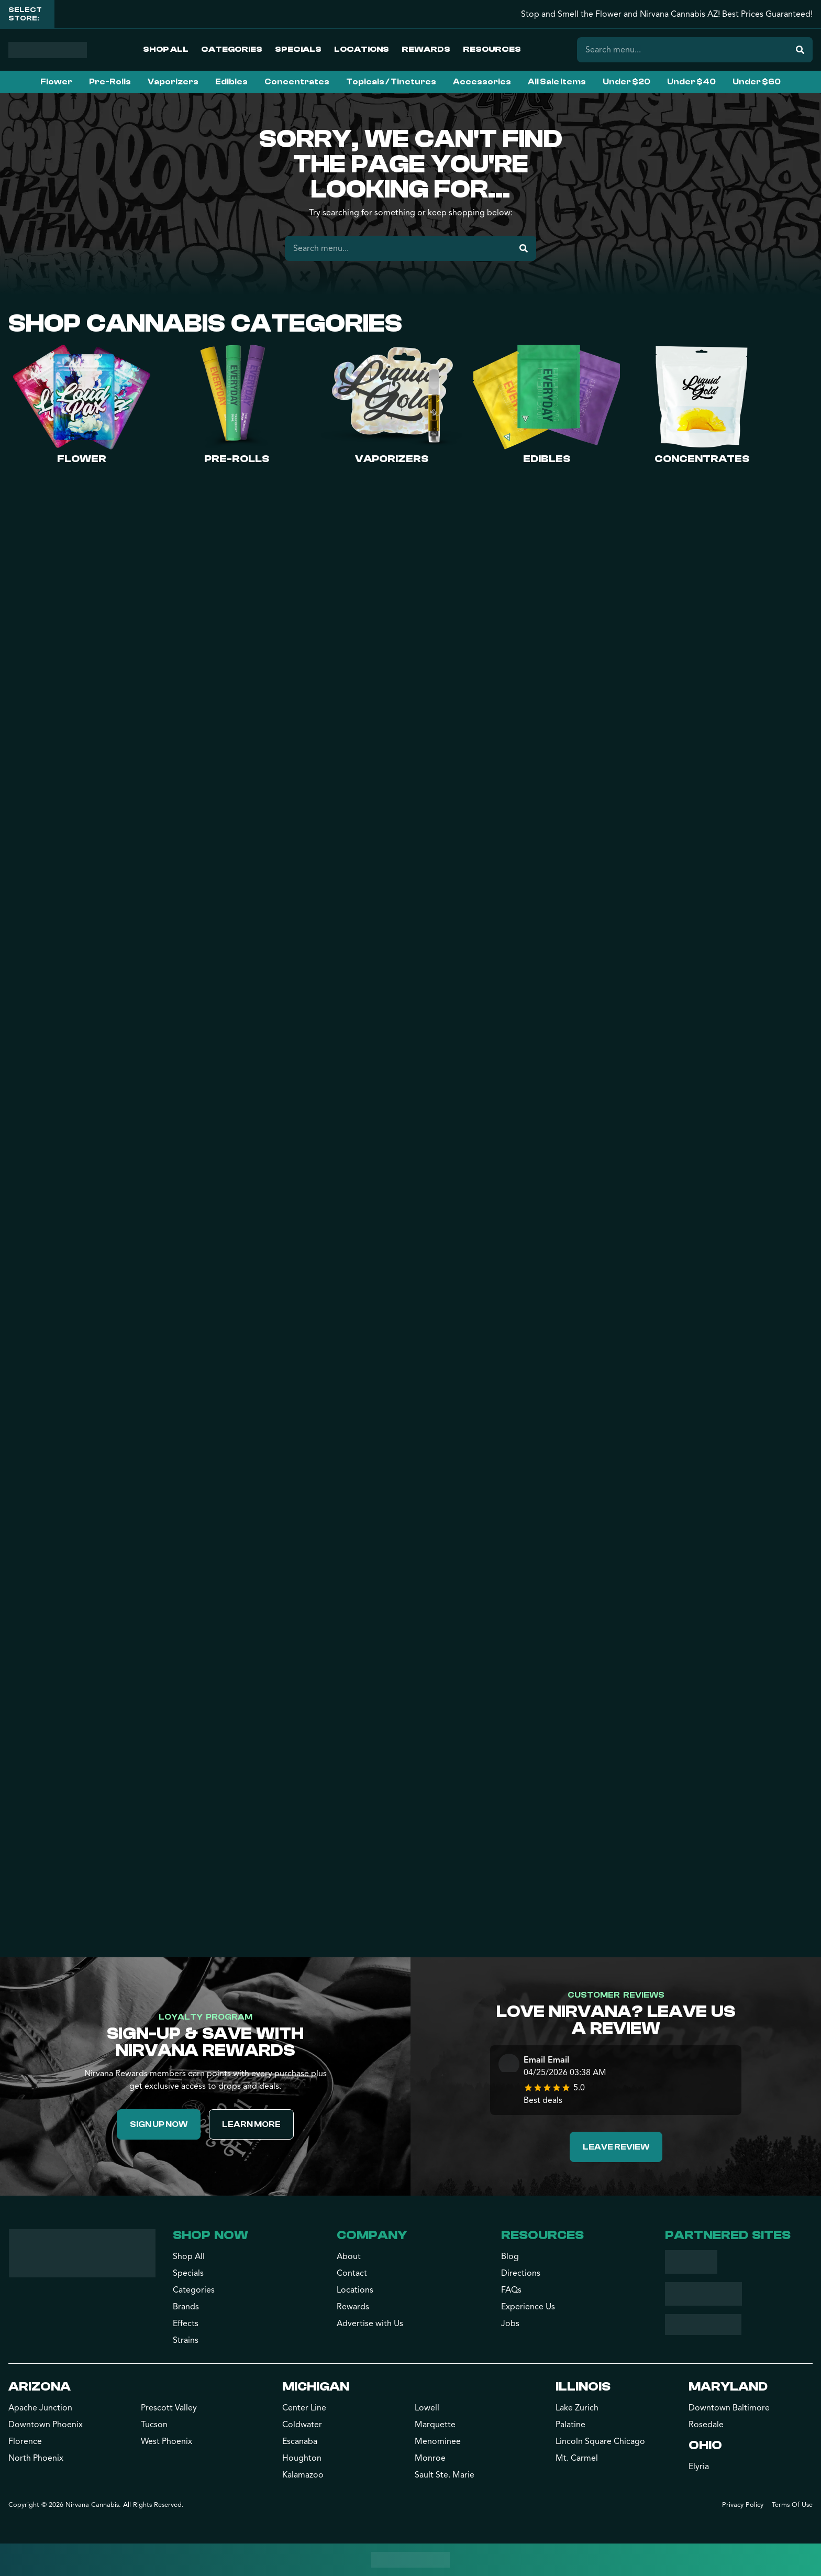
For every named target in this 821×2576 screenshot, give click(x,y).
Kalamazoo (303, 2475)
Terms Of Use (792, 2505)
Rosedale (706, 2424)
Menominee (438, 2441)
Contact (352, 2273)
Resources (492, 49)
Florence (25, 2441)
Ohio (705, 2445)
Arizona (39, 2387)
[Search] (800, 49)
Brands (186, 2306)
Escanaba (299, 2441)
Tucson (154, 2424)
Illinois (583, 2387)
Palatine (570, 2424)
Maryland (728, 2387)
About (349, 2256)
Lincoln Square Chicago (600, 2441)
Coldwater (302, 2424)
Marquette (435, 2424)
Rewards (426, 49)
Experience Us (528, 2306)
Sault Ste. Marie (444, 2475)
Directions (520, 2273)
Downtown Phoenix (45, 2424)
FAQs (511, 2290)
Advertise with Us (370, 2323)
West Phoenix (166, 2441)
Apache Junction (40, 2408)
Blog (510, 2256)
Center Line (304, 2408)
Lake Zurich (577, 2408)
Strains (185, 2340)
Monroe (430, 2458)
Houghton (301, 2458)
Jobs (510, 2323)
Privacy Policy (742, 2505)
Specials (298, 49)
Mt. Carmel (577, 2458)
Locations (361, 49)
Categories (231, 49)
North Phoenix (35, 2458)
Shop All (165, 49)
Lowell (427, 2408)
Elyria (699, 2466)
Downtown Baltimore (729, 2408)
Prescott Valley (169, 2408)
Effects (185, 2323)
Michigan (315, 2387)
